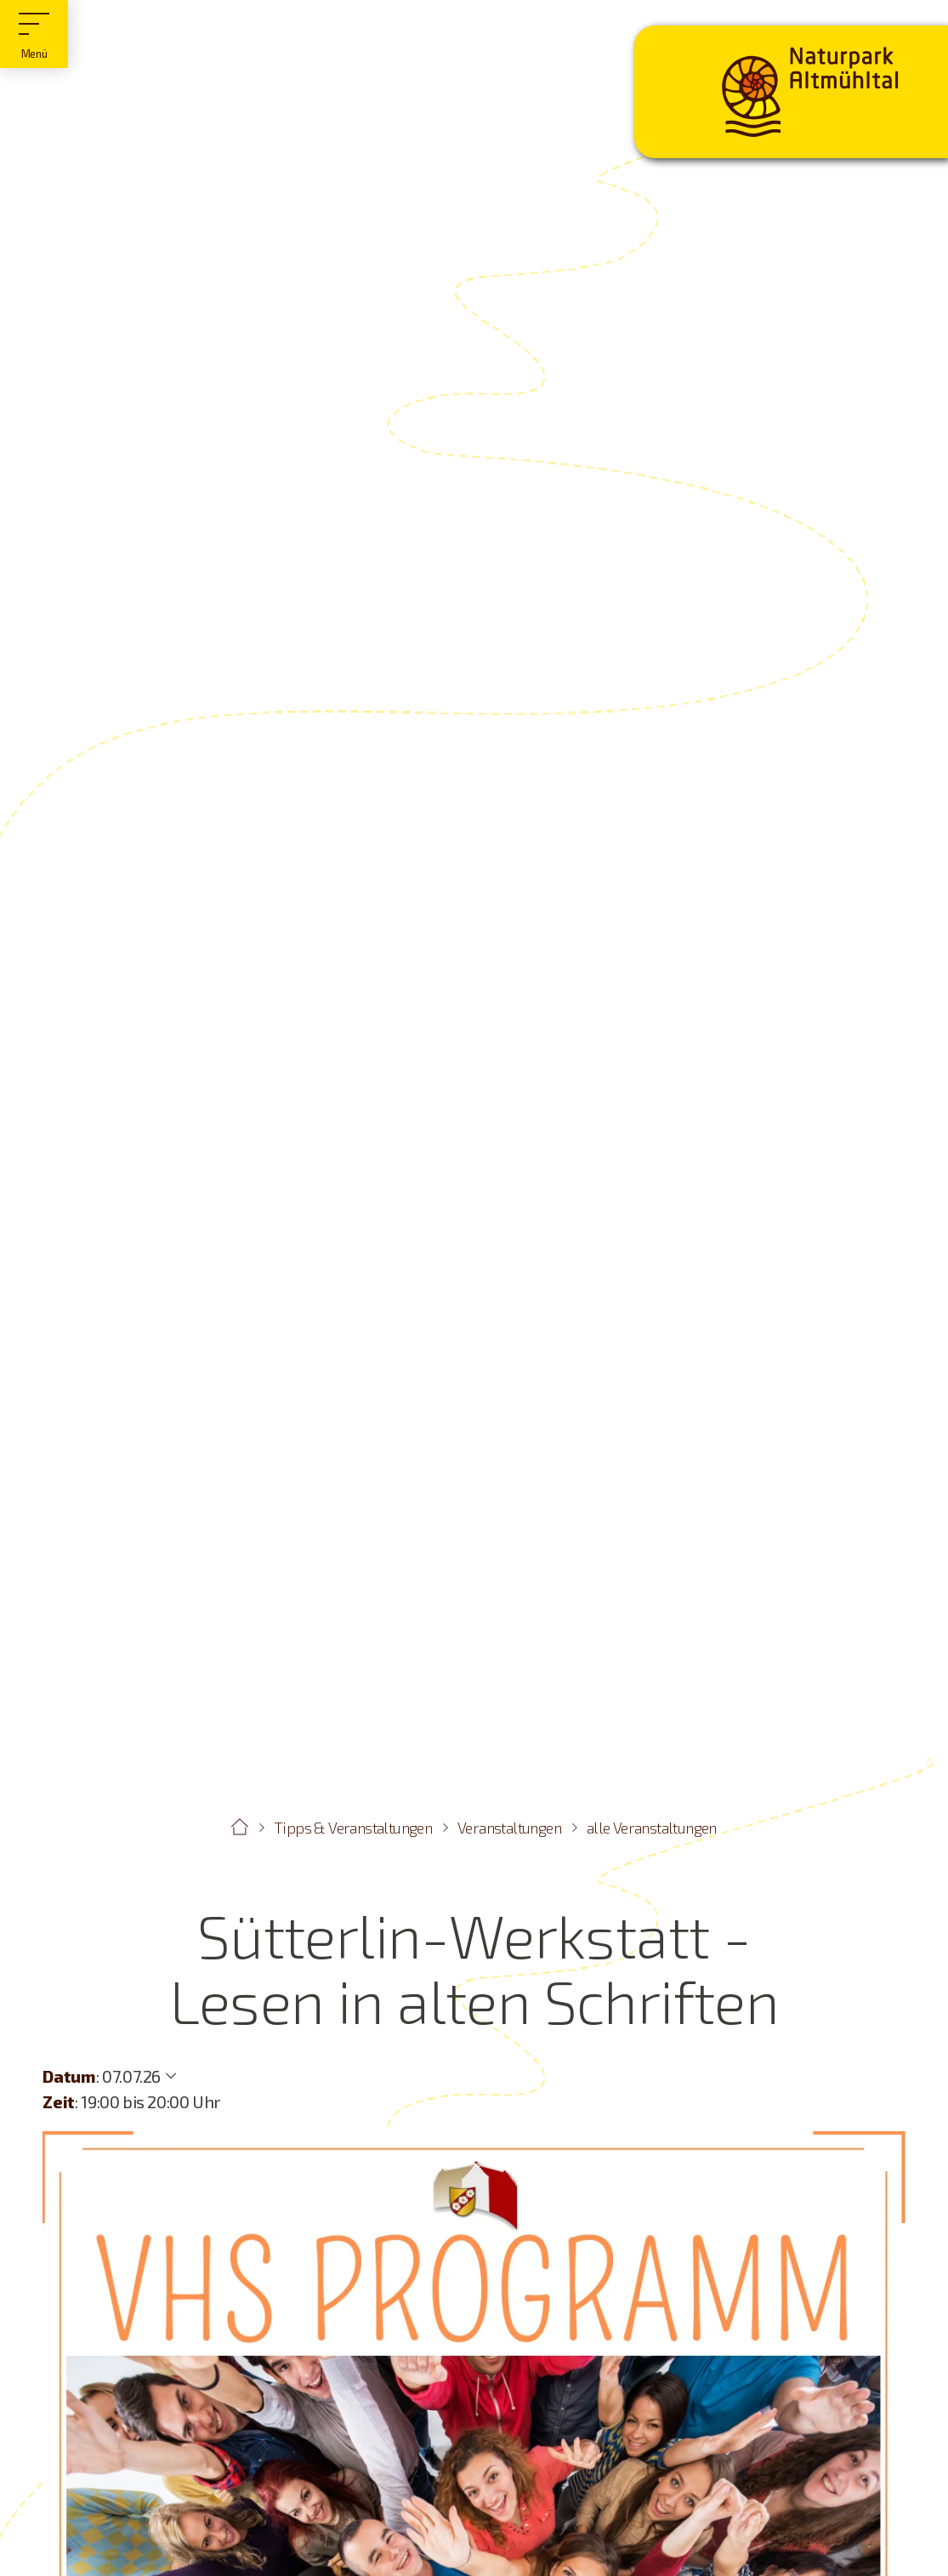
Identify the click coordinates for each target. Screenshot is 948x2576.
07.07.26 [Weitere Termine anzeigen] (131, 2076)
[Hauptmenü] (34, 34)
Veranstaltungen (509, 1827)
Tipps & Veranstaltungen (353, 1827)
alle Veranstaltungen (652, 1827)
